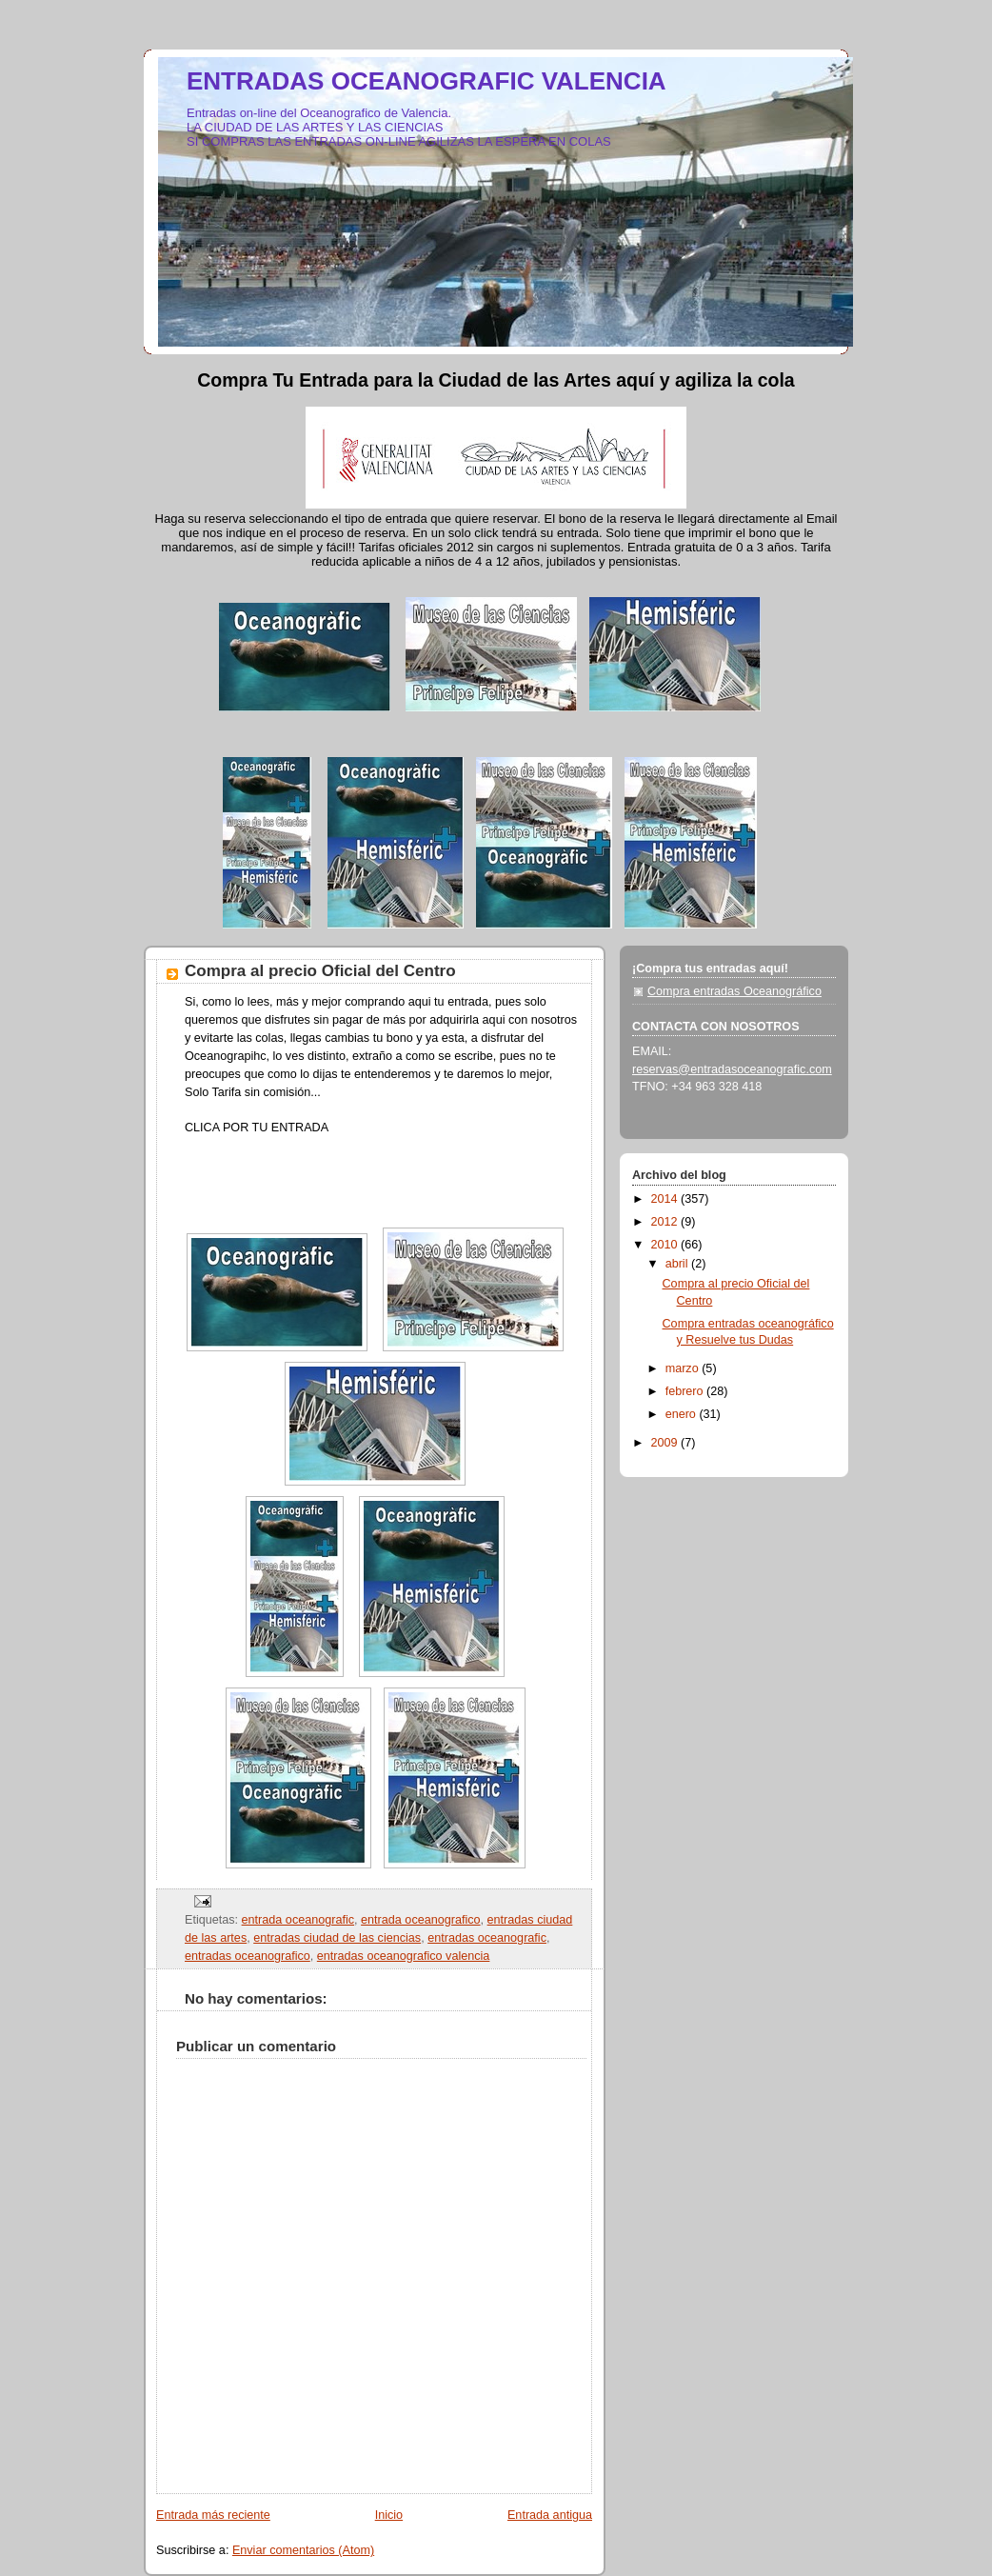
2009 (666, 1442)
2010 (666, 1244)
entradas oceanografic (486, 1938)
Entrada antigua (549, 2515)
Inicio (389, 2515)
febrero (685, 1391)
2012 (666, 1221)
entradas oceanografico (247, 1956)
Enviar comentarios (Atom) (303, 2550)
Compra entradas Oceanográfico (734, 991)
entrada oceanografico (420, 1920)
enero (682, 1414)
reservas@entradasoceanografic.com (732, 1069)
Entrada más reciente (213, 2515)
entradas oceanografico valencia (403, 1956)
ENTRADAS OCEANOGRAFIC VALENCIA (426, 81)
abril (678, 1263)
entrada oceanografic (298, 1920)
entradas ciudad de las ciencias (337, 1938)
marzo (684, 1368)
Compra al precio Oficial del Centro (320, 971)
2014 (666, 1199)
